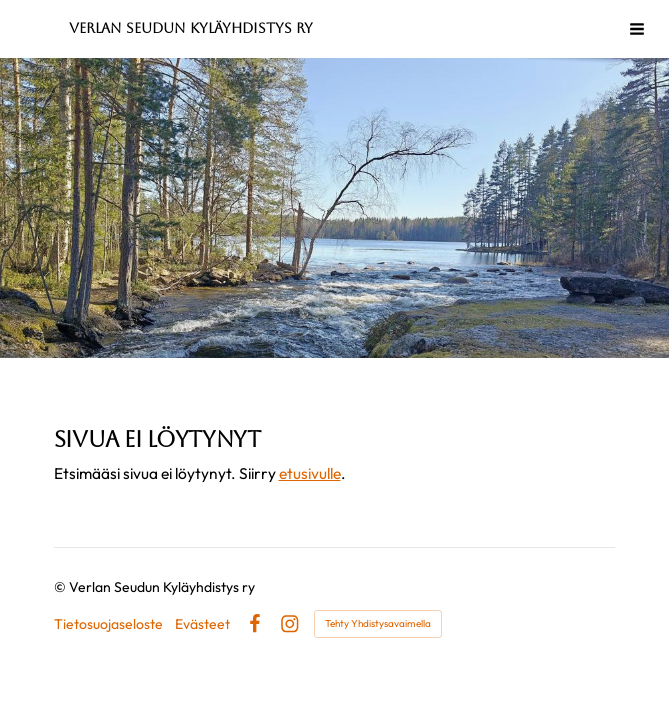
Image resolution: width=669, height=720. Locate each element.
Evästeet (202, 624)
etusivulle (310, 473)
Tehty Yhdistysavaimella (378, 623)
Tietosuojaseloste (108, 624)
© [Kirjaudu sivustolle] (61, 587)
